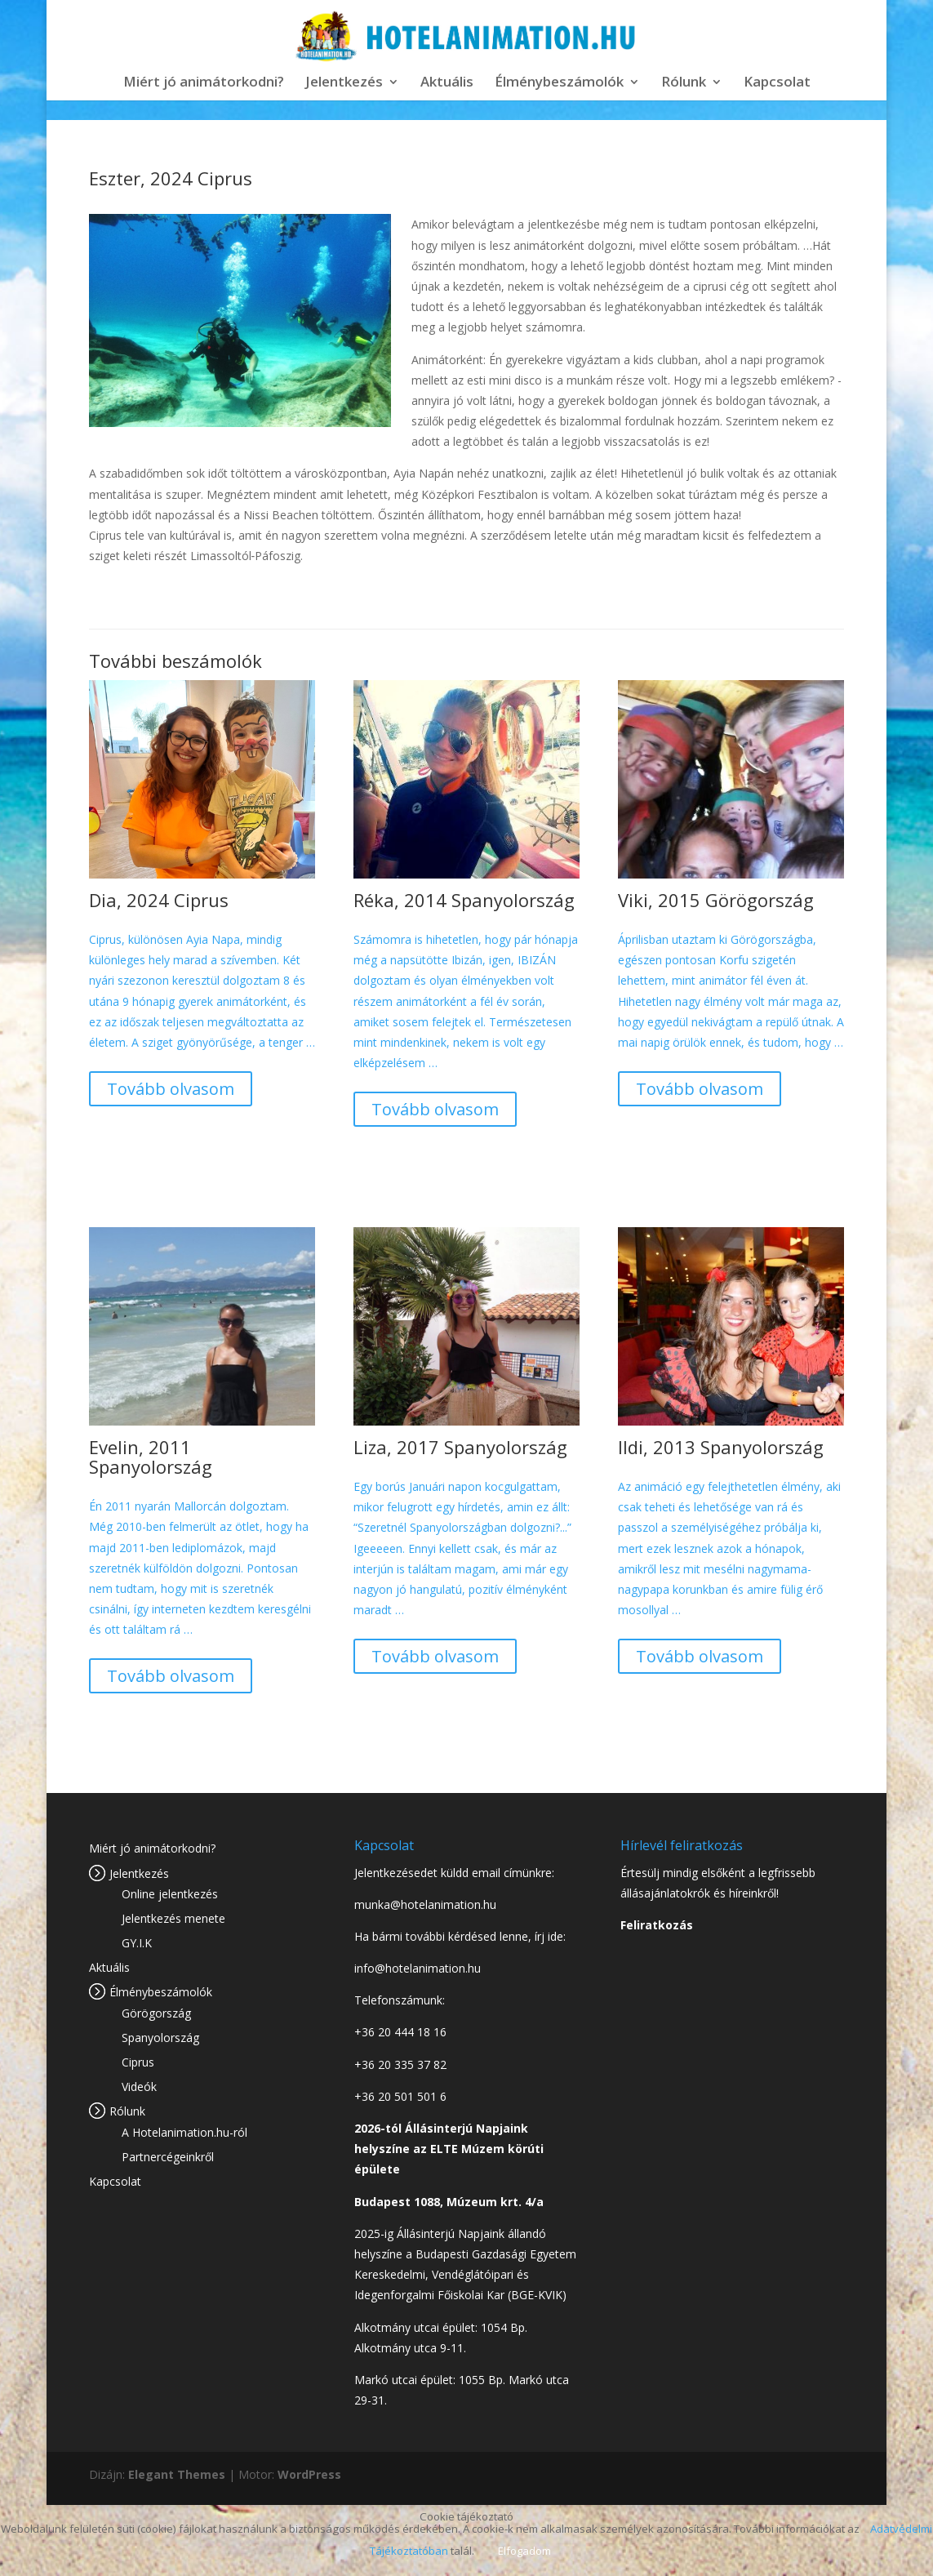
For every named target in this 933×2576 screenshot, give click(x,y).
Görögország (156, 2013)
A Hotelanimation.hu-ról (184, 2132)
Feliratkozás (656, 1925)
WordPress (309, 2474)
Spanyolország (160, 2037)
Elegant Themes (176, 2474)
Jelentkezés (344, 83)
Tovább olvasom (170, 1089)
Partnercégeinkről (168, 2156)
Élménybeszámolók (559, 83)
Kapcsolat (777, 83)
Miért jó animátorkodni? (203, 83)
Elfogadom (524, 2550)
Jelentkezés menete (173, 1918)
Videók (139, 2086)
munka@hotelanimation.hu (425, 1904)
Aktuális (446, 83)
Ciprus (138, 2062)
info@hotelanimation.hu (417, 1968)
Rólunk (683, 83)
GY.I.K (137, 1943)
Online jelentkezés (170, 1894)
